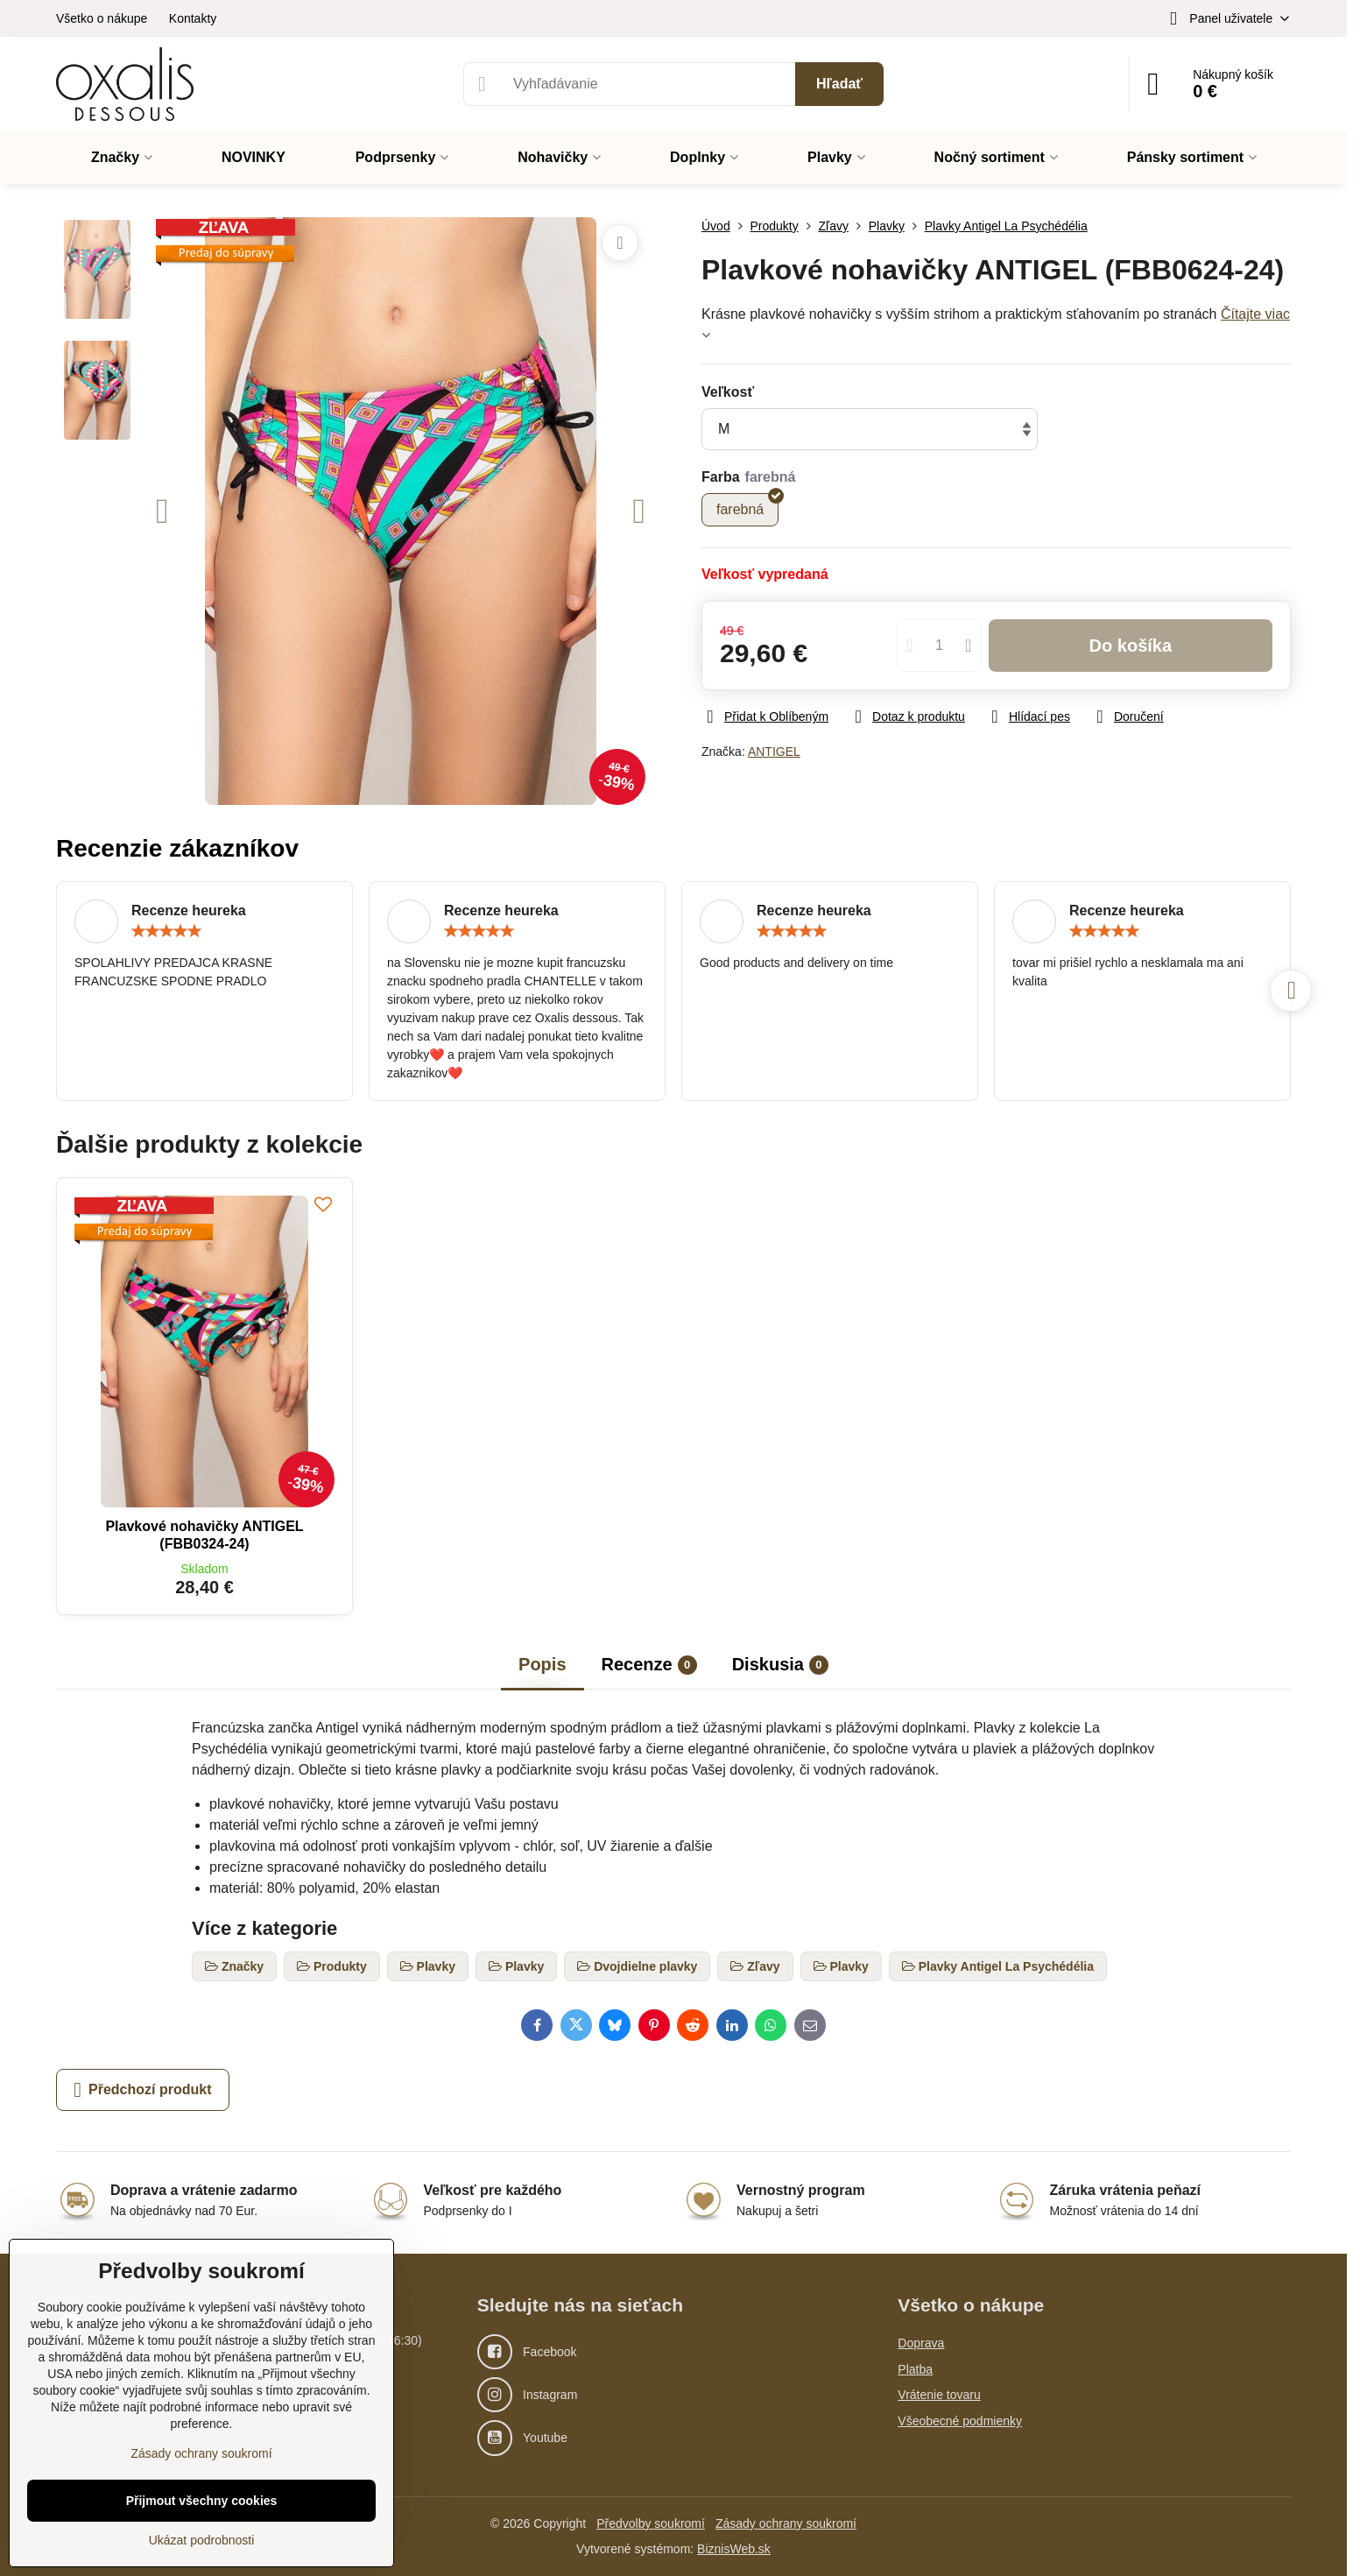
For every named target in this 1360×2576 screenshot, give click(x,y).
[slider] (166, 931)
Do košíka (1131, 645)
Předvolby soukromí (650, 2523)
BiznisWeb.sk (734, 2549)
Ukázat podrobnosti (202, 2540)
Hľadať (839, 83)
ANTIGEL (774, 752)
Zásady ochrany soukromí (785, 2523)
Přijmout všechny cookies (202, 2501)
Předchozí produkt (142, 2089)
